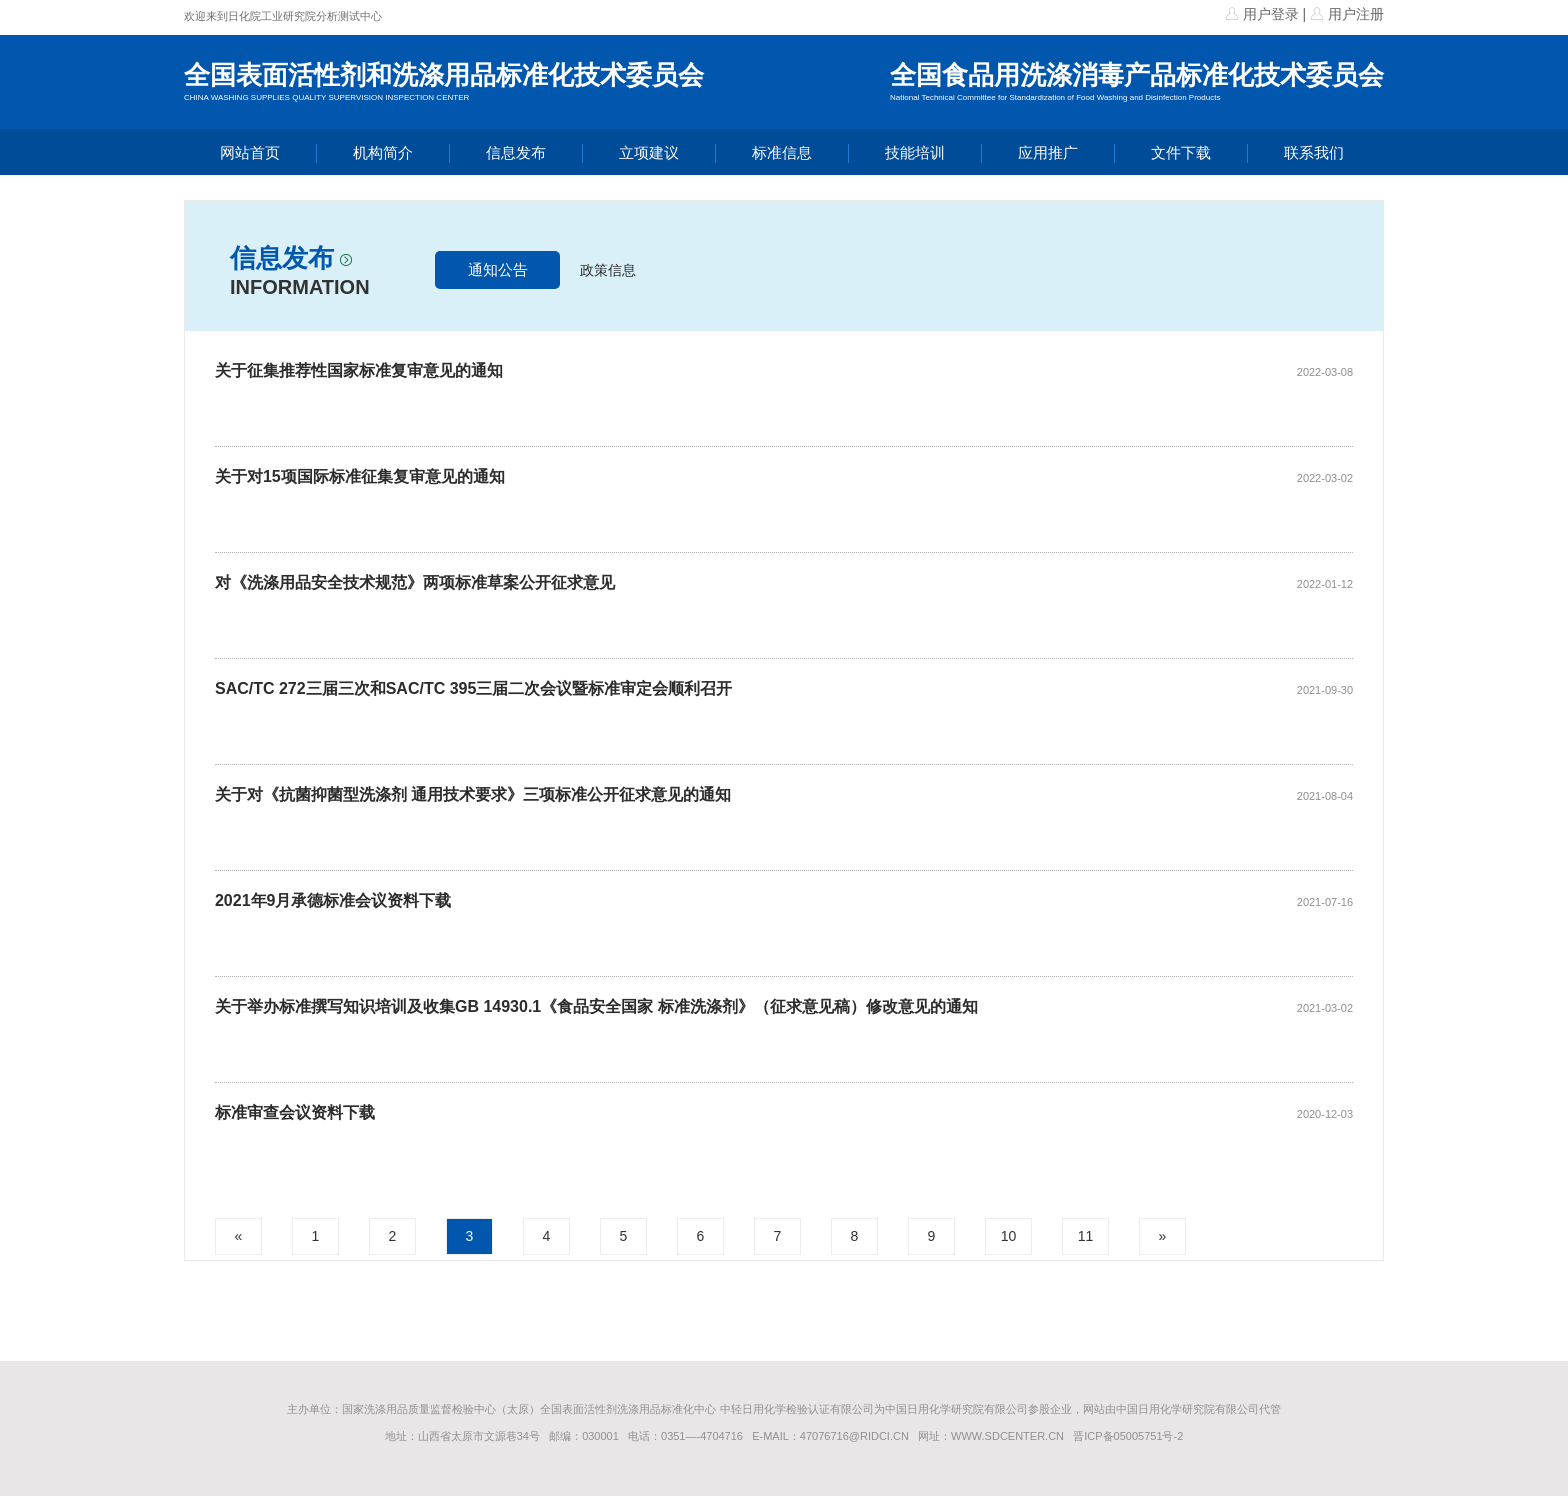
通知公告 (498, 269)
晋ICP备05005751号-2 (1128, 1436)
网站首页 (250, 152)
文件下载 (1181, 152)
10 (1009, 1236)
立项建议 (649, 152)
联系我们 (1314, 152)
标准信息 (782, 152)
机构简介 (383, 152)
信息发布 (516, 152)
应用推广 (1048, 152)
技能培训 (915, 152)
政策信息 (608, 270)
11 (1086, 1236)
